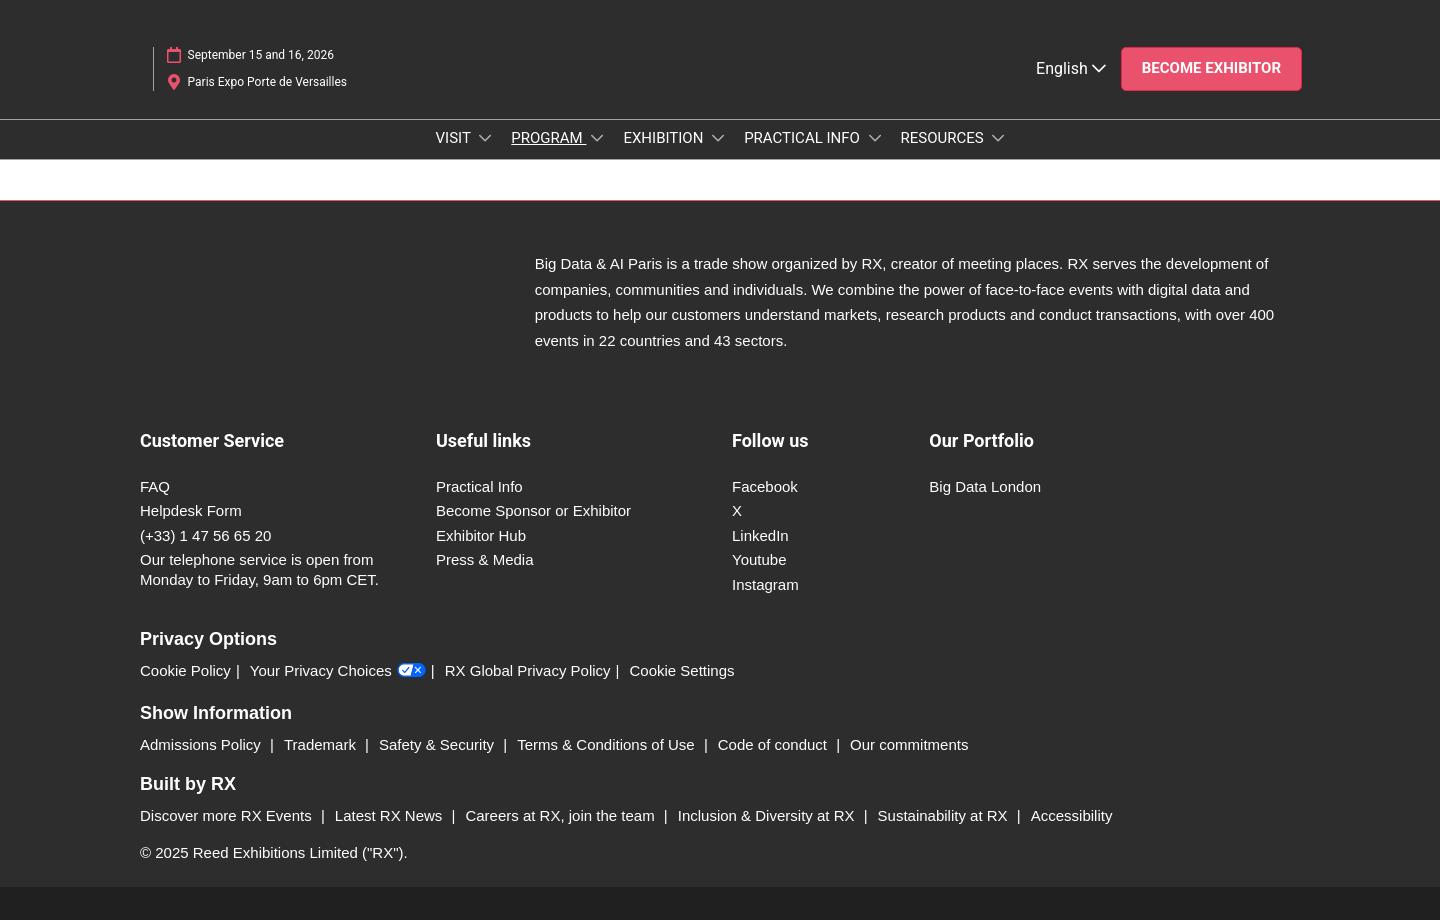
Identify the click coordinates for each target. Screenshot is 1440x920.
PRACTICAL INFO (803, 138)
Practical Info (479, 486)
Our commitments (909, 744)
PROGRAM (548, 138)
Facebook (765, 486)
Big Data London (985, 486)
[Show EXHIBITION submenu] (718, 138)
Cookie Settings (682, 670)
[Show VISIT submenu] (485, 138)
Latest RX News (391, 815)
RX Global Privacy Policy (528, 670)
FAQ (155, 486)
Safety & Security (438, 744)
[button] (1211, 69)
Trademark (322, 744)
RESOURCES (944, 138)
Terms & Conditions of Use (608, 744)
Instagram (765, 584)
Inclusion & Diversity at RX (768, 815)
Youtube (759, 559)
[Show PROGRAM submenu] (597, 138)
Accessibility (1072, 815)
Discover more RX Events (228, 815)
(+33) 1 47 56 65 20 (205, 535)
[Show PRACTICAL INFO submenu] (875, 138)
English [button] (1071, 68)
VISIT (455, 138)
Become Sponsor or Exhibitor (533, 510)
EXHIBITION (665, 138)
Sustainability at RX (945, 815)
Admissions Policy (202, 744)
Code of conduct (774, 744)
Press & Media (485, 559)
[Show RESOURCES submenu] (998, 138)
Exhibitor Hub (481, 535)
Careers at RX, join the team (561, 815)
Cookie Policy (185, 670)
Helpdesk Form (191, 510)
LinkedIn (760, 535)
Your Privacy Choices (338, 671)
